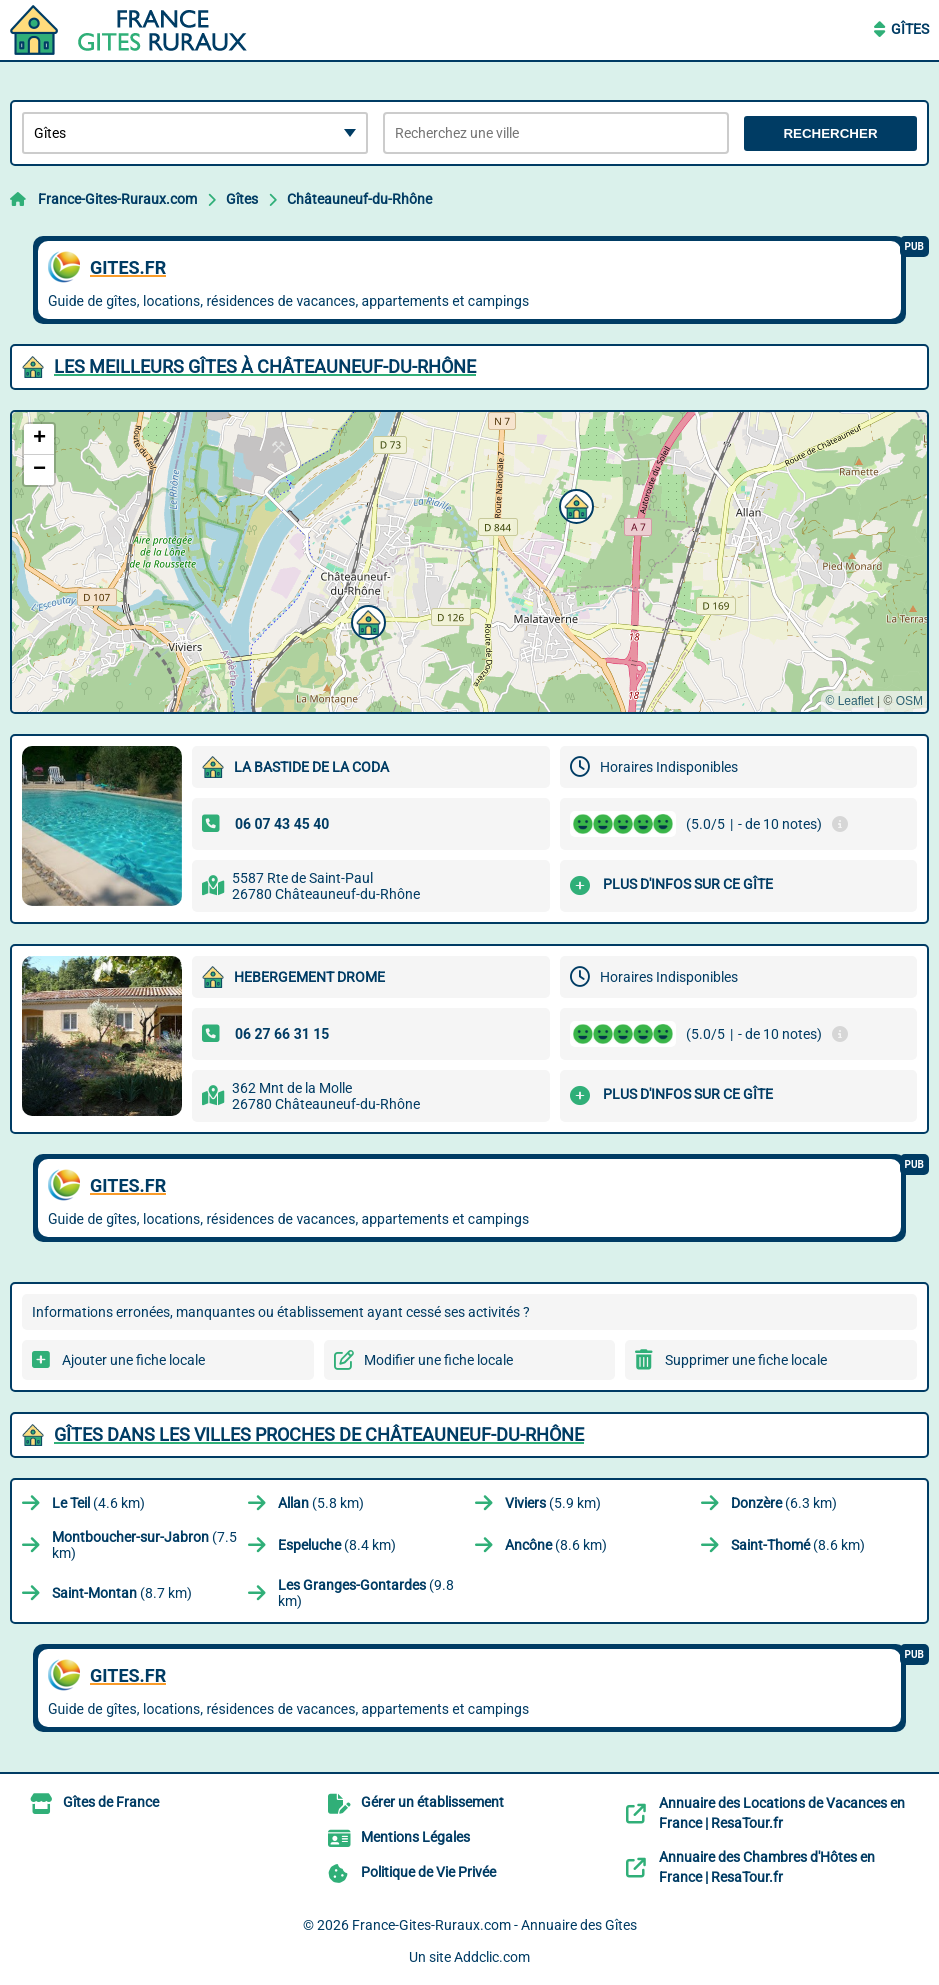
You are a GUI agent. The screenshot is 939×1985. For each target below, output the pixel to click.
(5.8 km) (321, 1503)
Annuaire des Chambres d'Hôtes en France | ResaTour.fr (767, 1867)
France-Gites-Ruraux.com (117, 199)
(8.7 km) (122, 1593)
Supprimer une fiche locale (746, 1360)
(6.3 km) (784, 1503)
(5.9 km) (553, 1503)
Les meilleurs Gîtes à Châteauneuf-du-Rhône (265, 366)
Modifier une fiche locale (438, 1360)
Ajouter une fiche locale (133, 1360)
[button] (574, 504)
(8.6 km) (556, 1545)
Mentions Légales (415, 1837)
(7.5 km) (144, 1545)
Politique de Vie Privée (428, 1872)
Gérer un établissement (432, 1802)
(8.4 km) (337, 1545)
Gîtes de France (111, 1802)
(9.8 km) (366, 1593)
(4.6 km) (98, 1503)
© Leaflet (849, 701)
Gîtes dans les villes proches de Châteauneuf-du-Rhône (319, 1434)
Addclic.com (492, 1957)
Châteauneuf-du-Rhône (359, 199)
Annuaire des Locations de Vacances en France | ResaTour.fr (782, 1813)
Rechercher (830, 133)
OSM (909, 701)
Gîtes (910, 29)
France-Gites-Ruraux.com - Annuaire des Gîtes (494, 1925)
